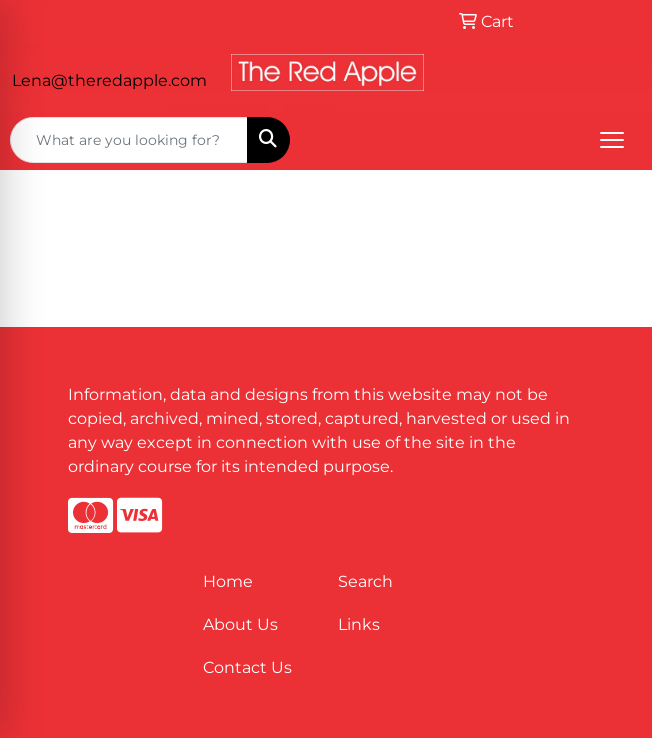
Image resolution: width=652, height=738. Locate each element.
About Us (240, 624)
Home (228, 581)
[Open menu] (612, 140)
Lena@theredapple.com (109, 80)
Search (365, 581)
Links (359, 624)
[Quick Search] (129, 140)
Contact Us (247, 667)
